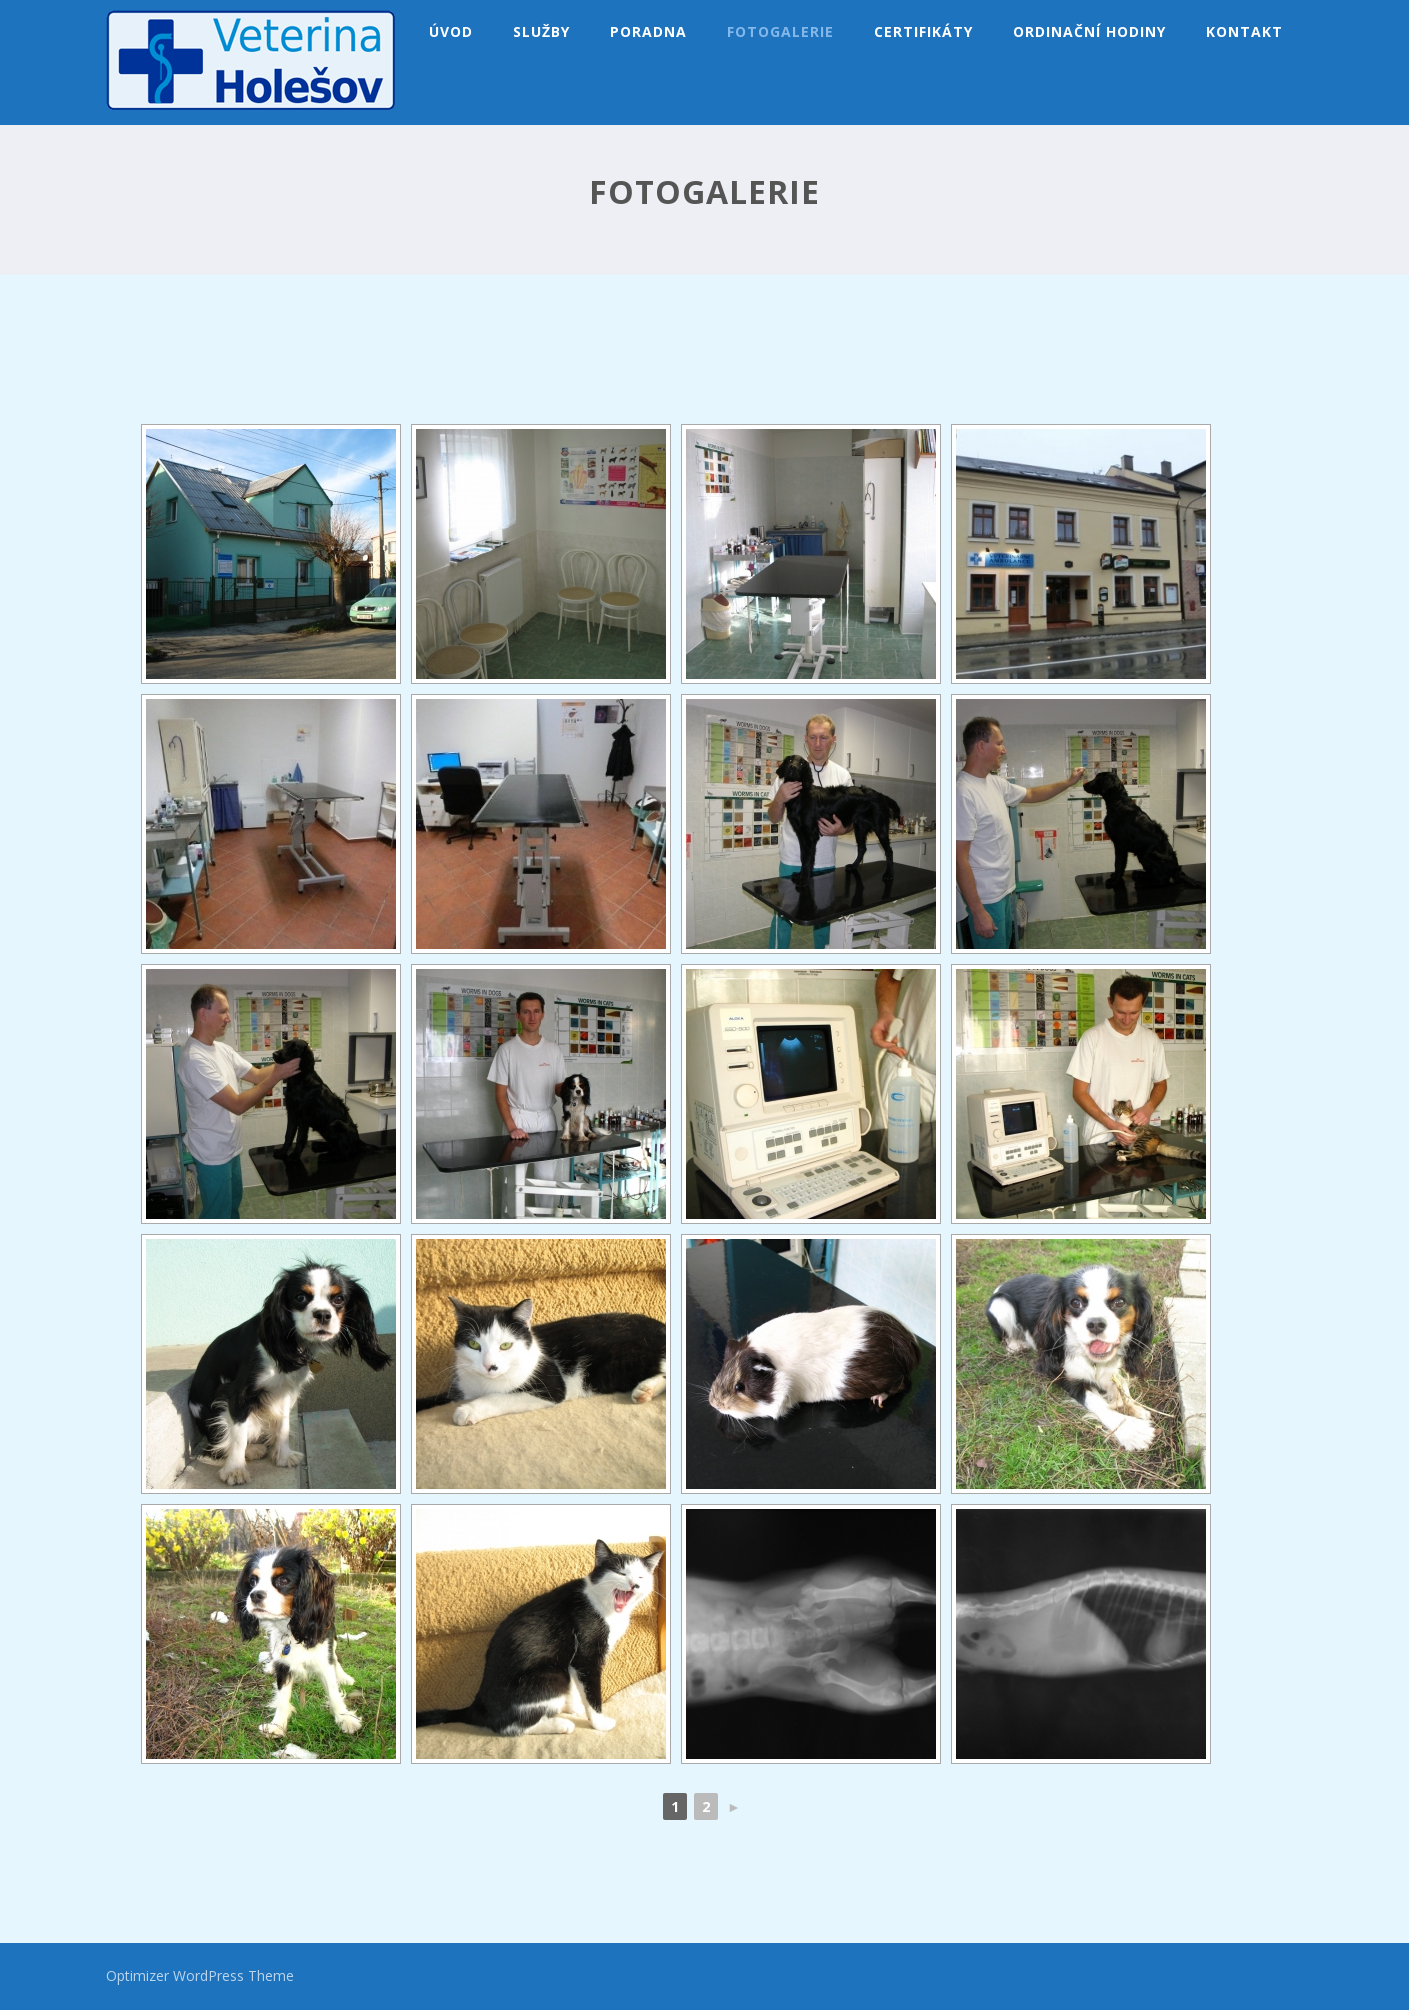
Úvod (451, 31)
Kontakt (1244, 31)
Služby (541, 31)
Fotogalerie (780, 31)
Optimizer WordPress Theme (200, 1975)
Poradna (648, 31)
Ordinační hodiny (1089, 31)
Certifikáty (923, 31)
